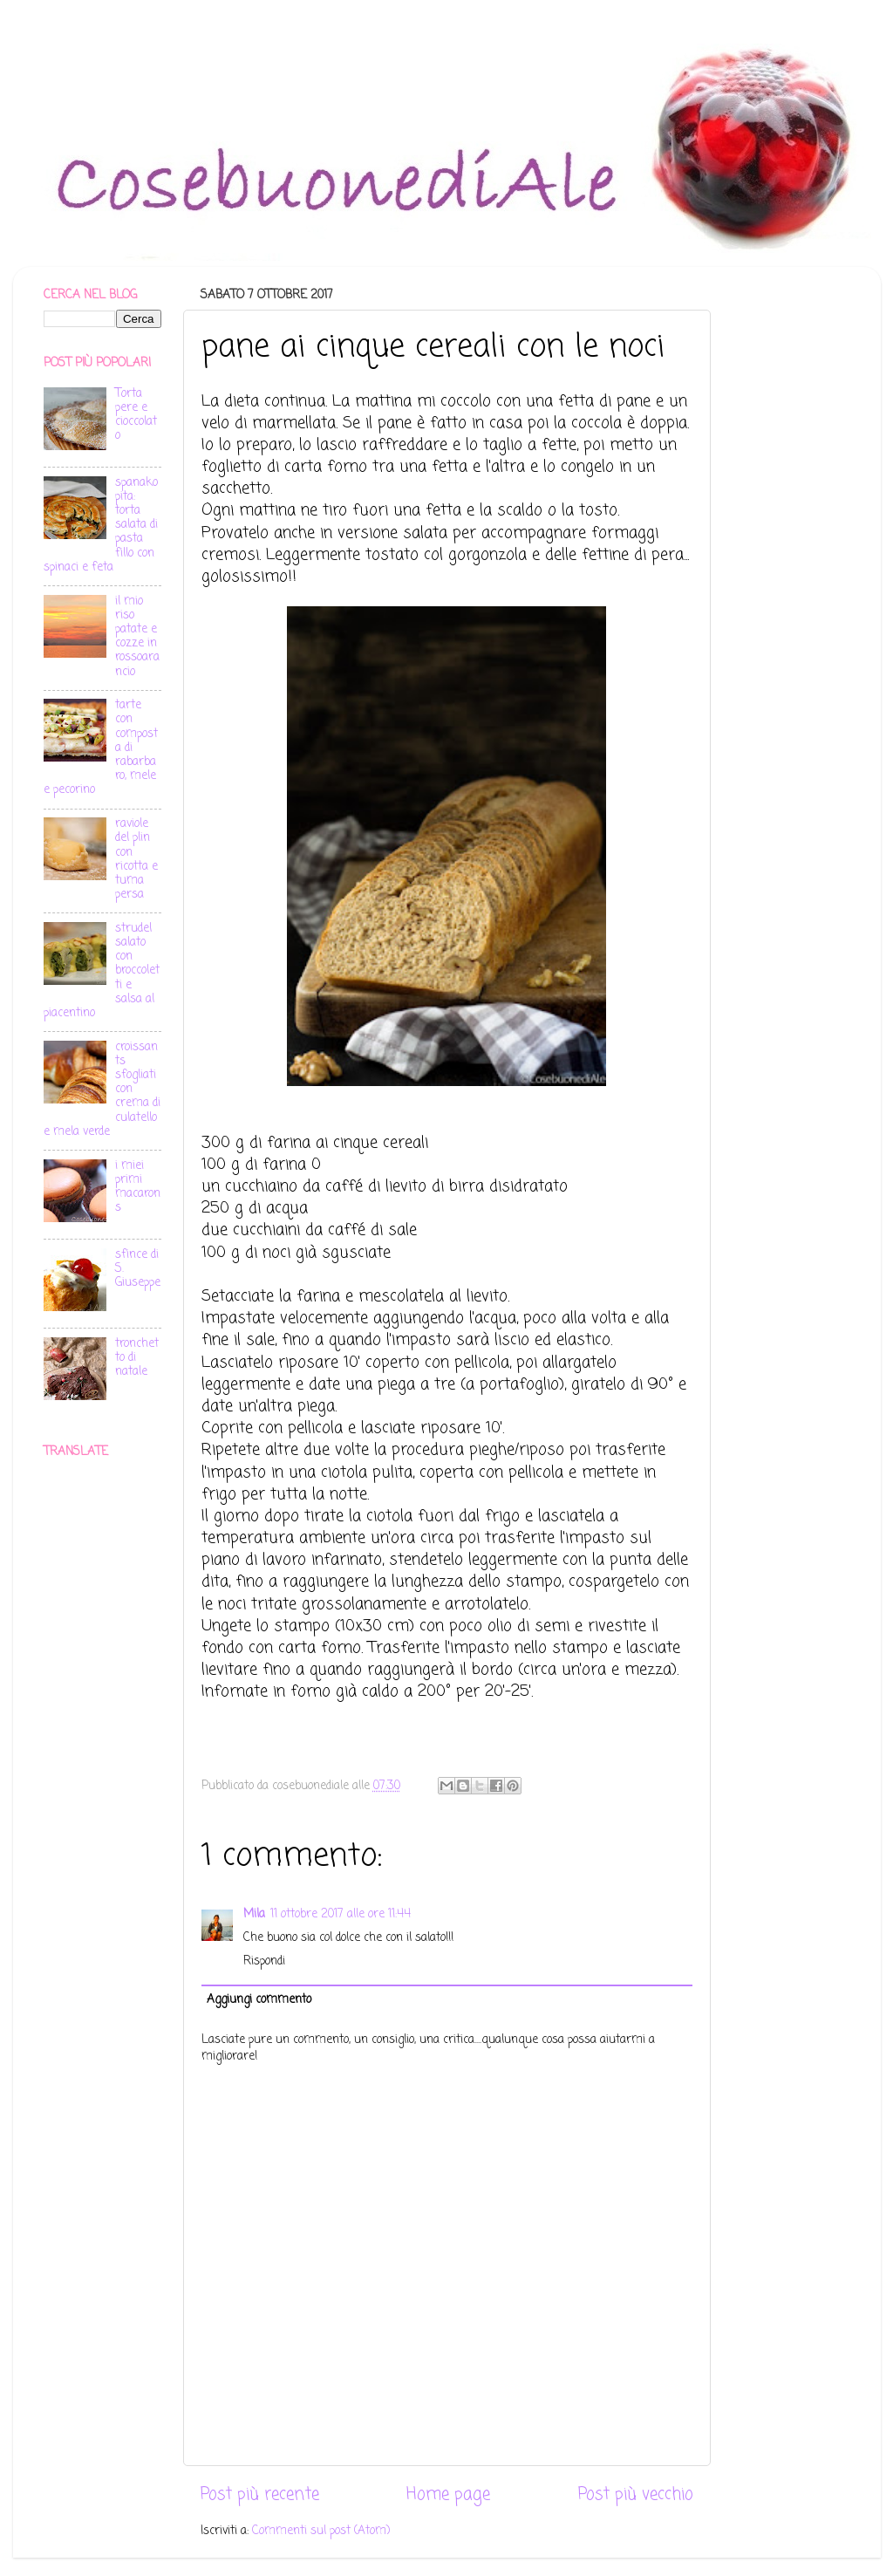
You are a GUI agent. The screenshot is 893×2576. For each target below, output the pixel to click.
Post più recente (260, 2495)
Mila (254, 1914)
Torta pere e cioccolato (136, 415)
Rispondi (264, 1961)
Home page (448, 2495)
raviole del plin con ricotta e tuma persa (136, 859)
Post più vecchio (635, 2495)
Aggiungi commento (259, 2000)
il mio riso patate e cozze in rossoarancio (137, 636)
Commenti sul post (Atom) (321, 2531)
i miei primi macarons (137, 1187)
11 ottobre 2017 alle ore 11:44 (340, 1914)
